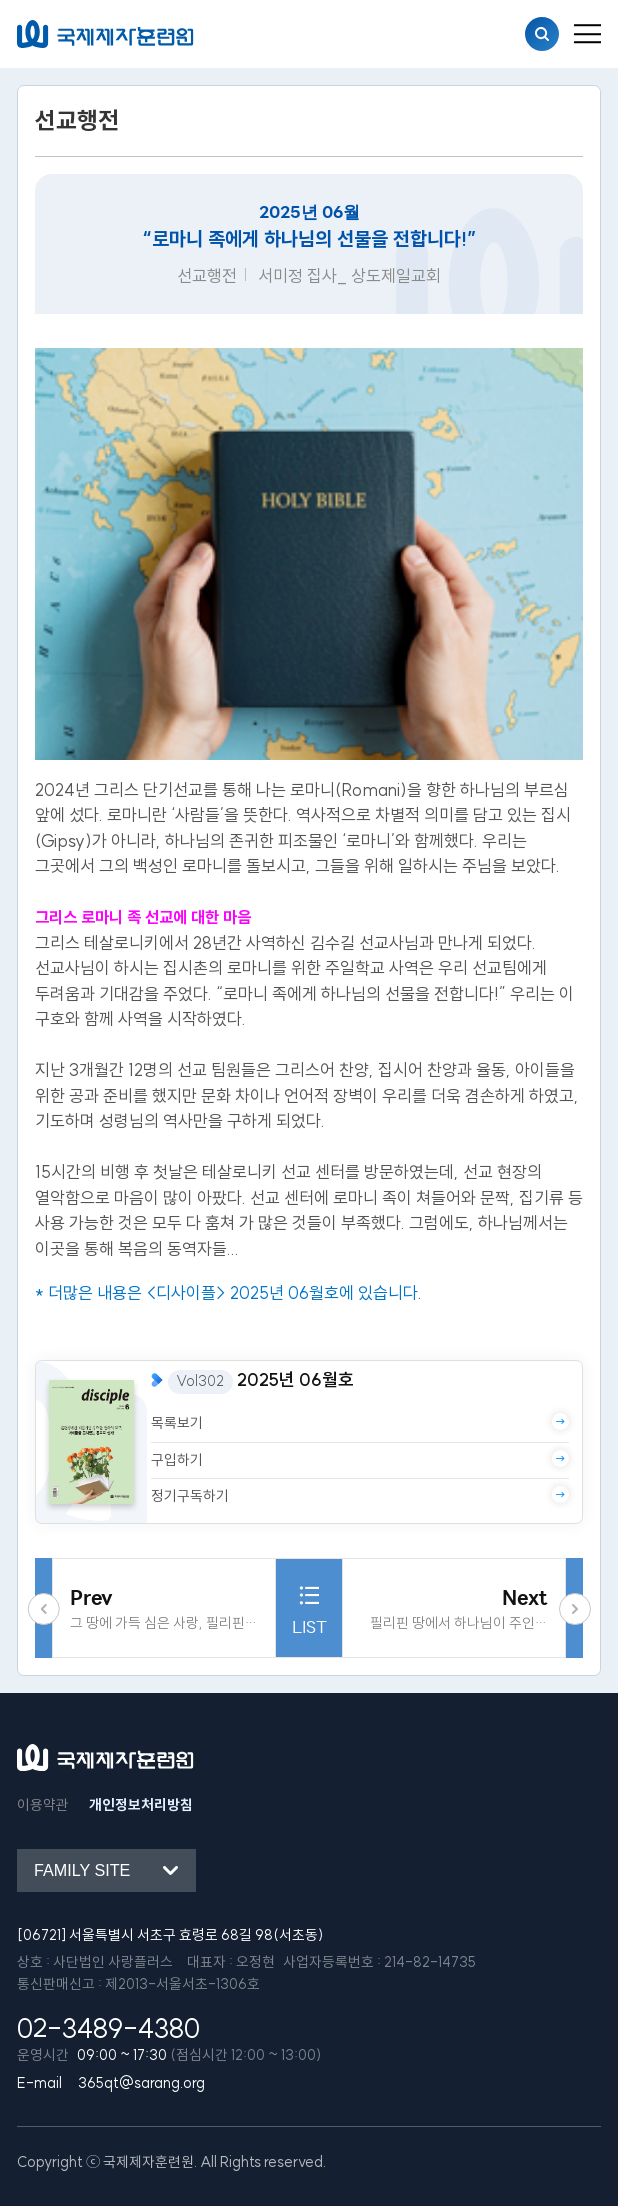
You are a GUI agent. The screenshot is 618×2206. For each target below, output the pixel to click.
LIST (309, 1607)
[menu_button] (587, 34)
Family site (82, 1870)
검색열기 (542, 34)
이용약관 (43, 1805)
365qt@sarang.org (141, 2083)
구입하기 (360, 1459)
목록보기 (360, 1422)
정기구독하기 (360, 1495)
